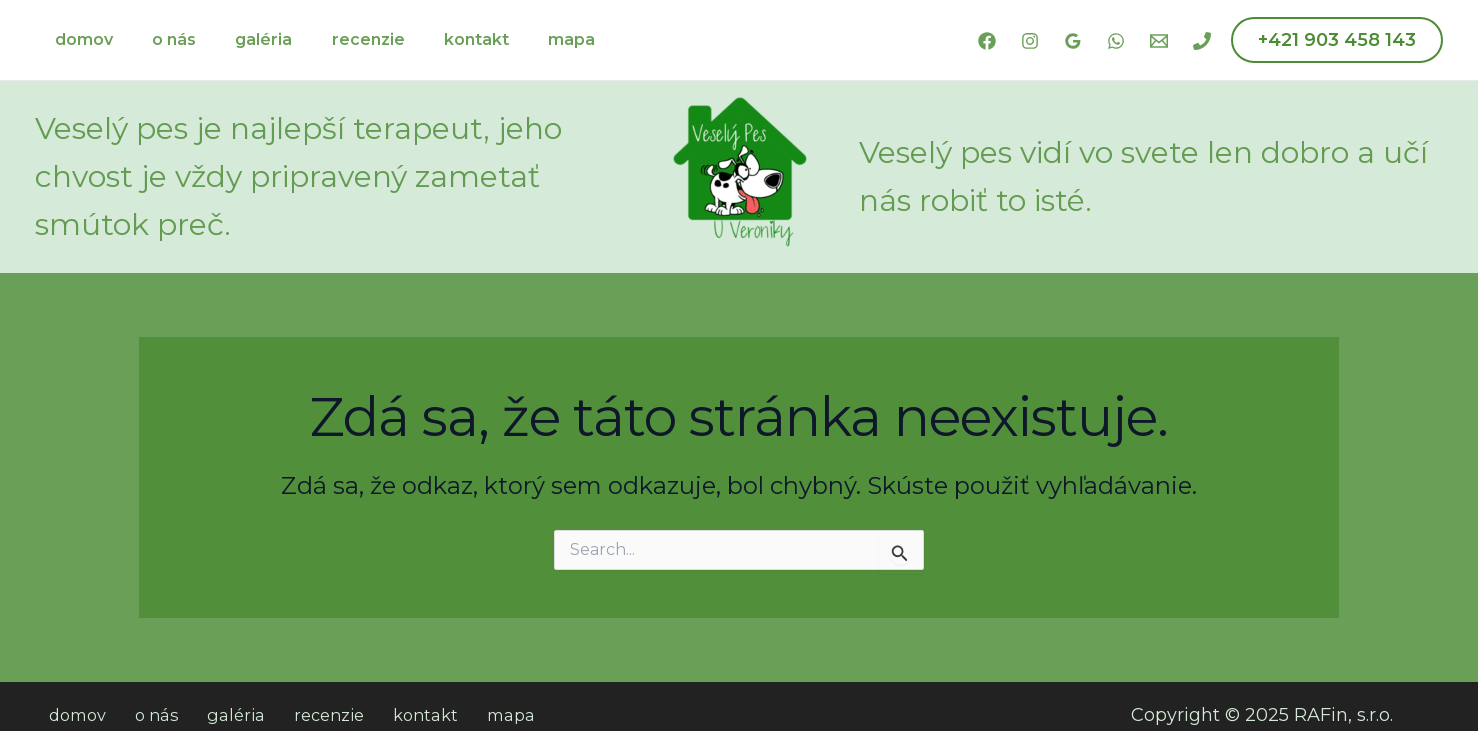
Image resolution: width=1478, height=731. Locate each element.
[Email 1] (1159, 41)
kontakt (443, 39)
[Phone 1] (1202, 41)
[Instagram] (1030, 41)
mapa (531, 39)
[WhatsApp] (1116, 41)
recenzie (342, 39)
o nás (163, 39)
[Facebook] (987, 41)
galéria (245, 39)
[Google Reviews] (1073, 41)
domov (80, 39)
